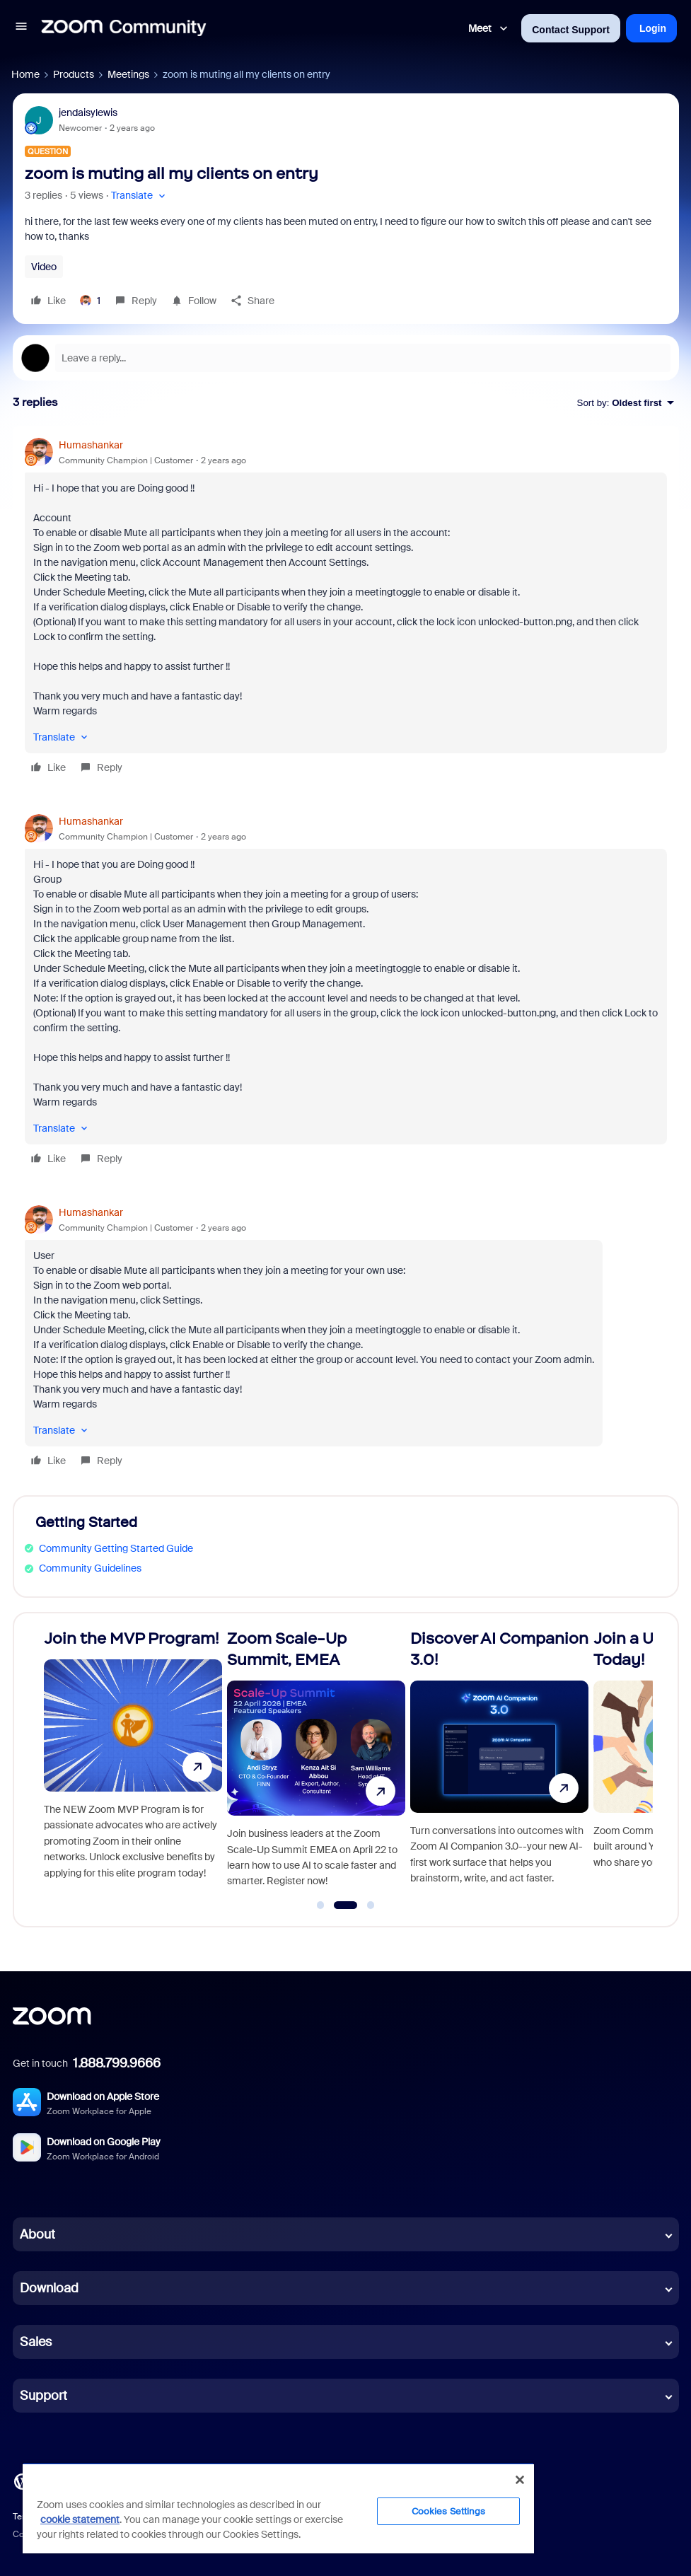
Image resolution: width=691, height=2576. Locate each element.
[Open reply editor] (346, 358)
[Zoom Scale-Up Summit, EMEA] (316, 1763)
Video (44, 266)
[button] (21, 28)
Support (43, 2395)
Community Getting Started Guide (116, 1548)
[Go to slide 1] (320, 1905)
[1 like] (90, 300)
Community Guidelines (90, 1568)
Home (25, 74)
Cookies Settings (449, 2511)
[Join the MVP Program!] (133, 1763)
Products (73, 74)
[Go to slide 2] (345, 1905)
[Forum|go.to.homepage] (124, 28)
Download (49, 2288)
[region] (278, 2508)
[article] (346, 608)
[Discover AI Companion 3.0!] (499, 1763)
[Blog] (22, 2480)
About (37, 2234)
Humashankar (91, 445)
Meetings (128, 74)
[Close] (520, 2480)
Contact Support (571, 29)
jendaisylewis (88, 112)
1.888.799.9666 (117, 2063)
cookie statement (80, 2519)
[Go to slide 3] (370, 1905)
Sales (36, 2341)
